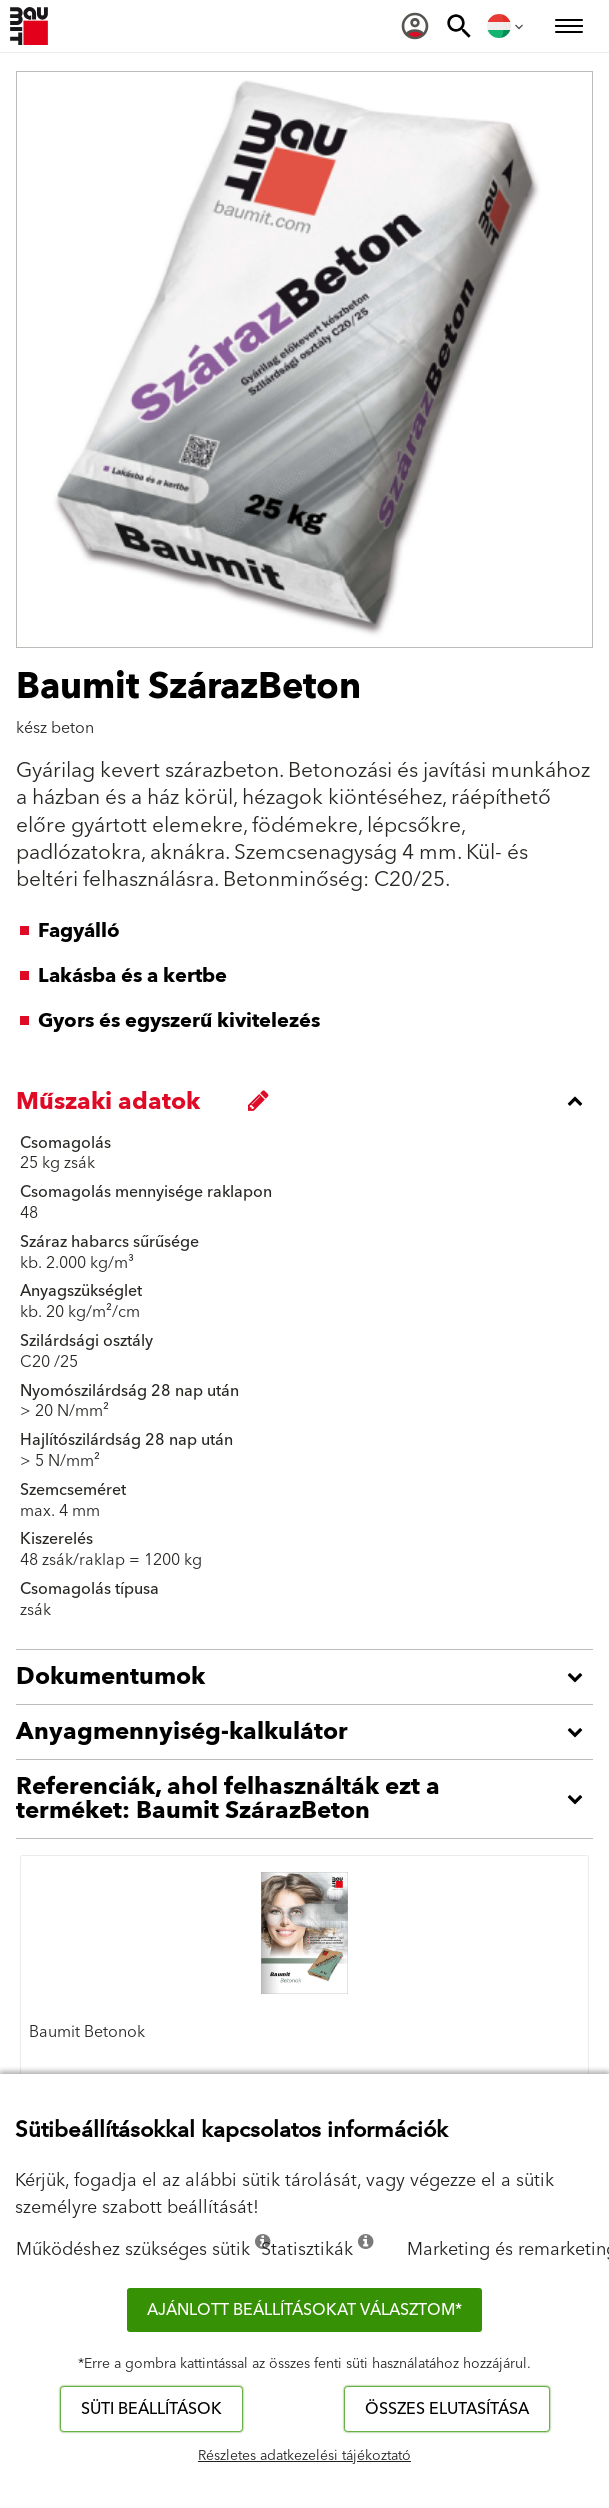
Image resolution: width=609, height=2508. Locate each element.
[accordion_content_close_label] (309, 1101)
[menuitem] (415, 26)
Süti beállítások (151, 2409)
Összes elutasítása (447, 2409)
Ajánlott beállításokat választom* (304, 2310)
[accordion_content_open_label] (309, 1677)
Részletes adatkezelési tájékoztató (304, 2456)
